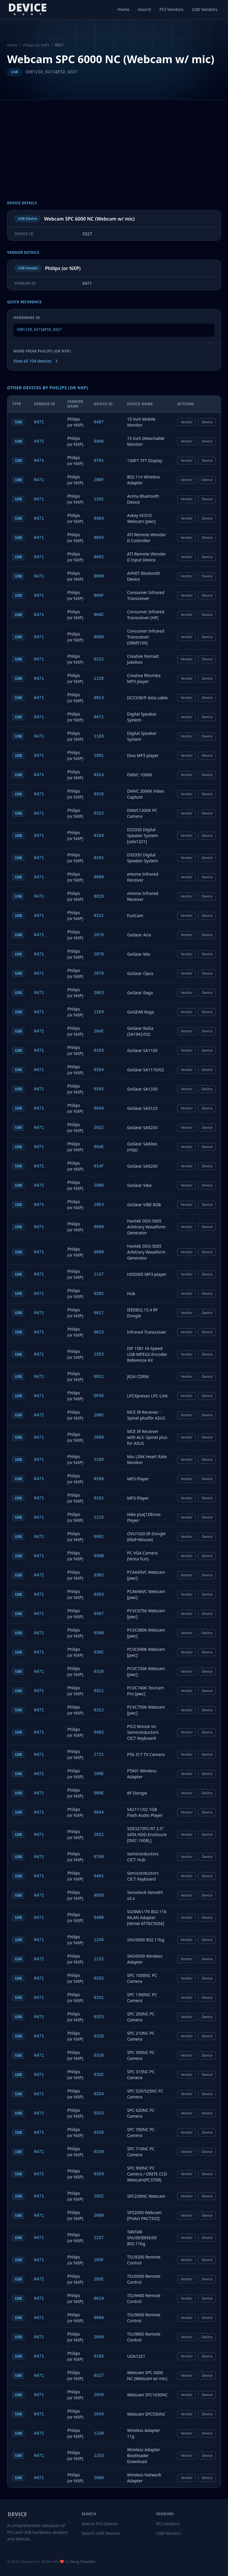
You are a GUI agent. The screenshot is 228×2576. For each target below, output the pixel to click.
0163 (99, 1050)
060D (99, 637)
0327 (99, 2375)
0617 (99, 1313)
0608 (99, 877)
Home (123, 9)
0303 (99, 1594)
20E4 (99, 1204)
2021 (99, 1834)
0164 (99, 1069)
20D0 (99, 2215)
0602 (99, 557)
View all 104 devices (36, 361)
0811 (99, 1376)
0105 (99, 2356)
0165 (99, 1089)
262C (99, 2196)
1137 (99, 1274)
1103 (99, 736)
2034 (99, 2414)
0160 (99, 1479)
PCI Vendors (171, 9)
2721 (99, 1754)
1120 (99, 678)
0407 (99, 422)
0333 (99, 2113)
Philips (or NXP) (36, 45)
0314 (99, 775)
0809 (99, 576)
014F (99, 1166)
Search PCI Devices (100, 2523)
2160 (99, 1459)
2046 (99, 2337)
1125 (99, 1517)
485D (99, 1895)
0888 (99, 1252)
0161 (99, 1498)
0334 (99, 2094)
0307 (99, 1613)
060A (99, 2317)
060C (99, 614)
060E (99, 1793)
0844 (99, 1812)
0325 (99, 2017)
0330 (99, 2151)
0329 (99, 2174)
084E (99, 1147)
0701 (99, 460)
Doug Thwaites (82, 2561)
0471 (39, 422)
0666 (99, 1227)
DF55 (99, 1396)
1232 (99, 1959)
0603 (99, 537)
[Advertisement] (114, 156)
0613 (99, 1332)
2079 (99, 973)
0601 (99, 1536)
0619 (99, 2298)
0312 (99, 1710)
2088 (99, 1437)
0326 (99, 2055)
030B (99, 1556)
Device (207, 421)
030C (99, 1652)
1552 (99, 1354)
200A (99, 2478)
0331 (99, 1997)
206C (99, 1415)
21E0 (99, 1012)
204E (99, 1031)
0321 (99, 915)
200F (99, 480)
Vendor (186, 421)
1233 (99, 2455)
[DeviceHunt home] (27, 9)
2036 (99, 2395)
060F (99, 595)
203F (99, 2260)
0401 (99, 1876)
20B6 (99, 1185)
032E (99, 2074)
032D (99, 2036)
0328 (99, 2132)
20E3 (99, 992)
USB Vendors (204, 9)
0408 (99, 1917)
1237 (99, 2237)
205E (99, 2279)
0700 (99, 1856)
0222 (99, 659)
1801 (99, 755)
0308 (99, 1633)
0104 (99, 835)
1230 (99, 2433)
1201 (99, 499)
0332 (99, 1978)
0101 (99, 858)
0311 (99, 1690)
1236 (99, 1939)
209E (99, 1773)
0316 (99, 794)
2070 (99, 954)
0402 (99, 1732)
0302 (99, 1575)
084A (99, 1108)
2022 (99, 1127)
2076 (99, 935)
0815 (99, 896)
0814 (99, 697)
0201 (99, 1293)
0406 (99, 441)
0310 (99, 1671)
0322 (99, 813)
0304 (99, 518)
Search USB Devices (101, 2533)
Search (144, 9)
